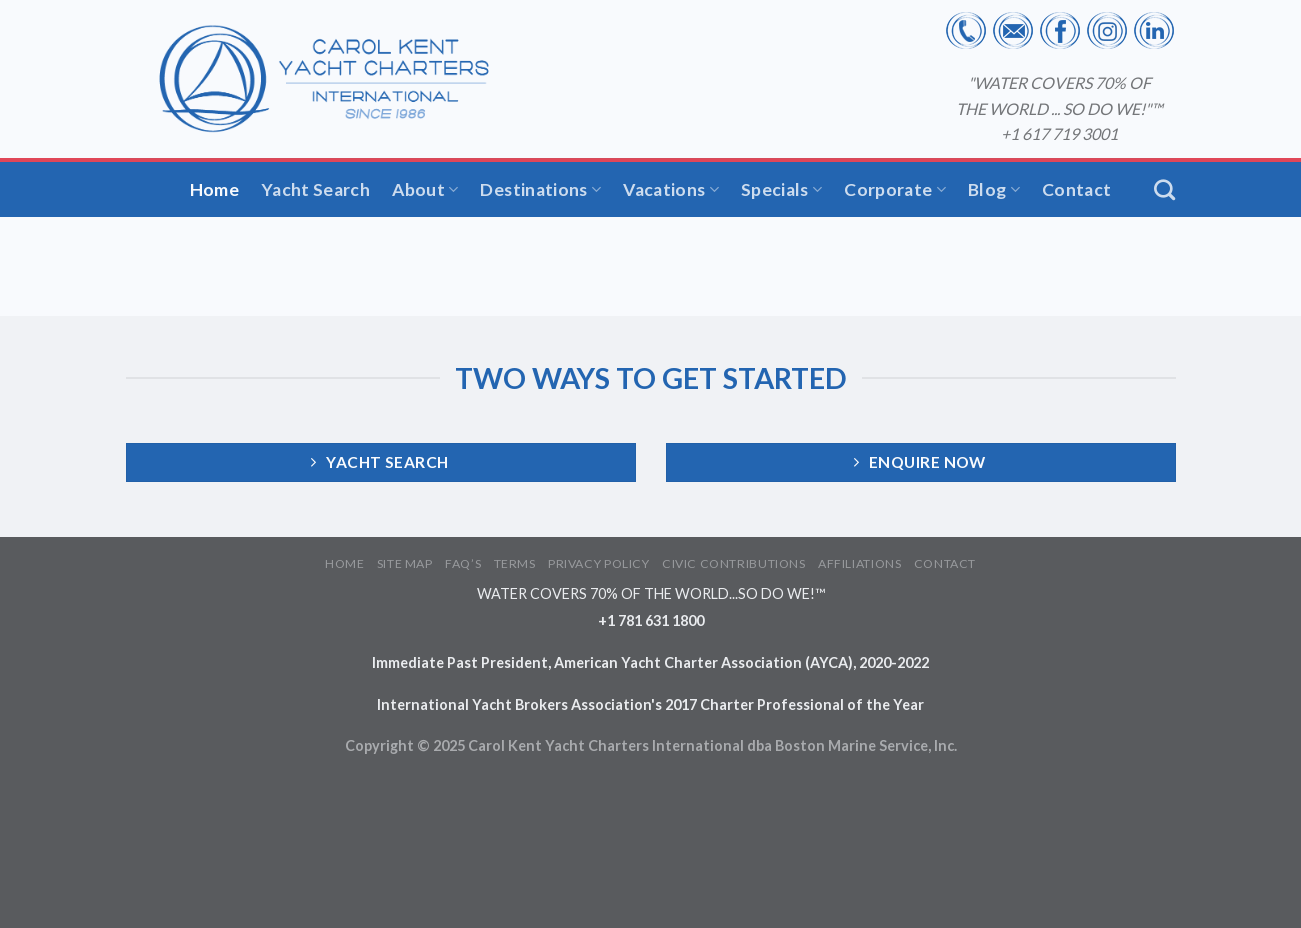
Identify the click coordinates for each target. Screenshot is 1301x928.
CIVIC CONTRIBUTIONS (734, 563)
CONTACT (945, 563)
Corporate (895, 189)
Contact (1076, 189)
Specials (781, 189)
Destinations (540, 189)
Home (214, 189)
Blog (994, 189)
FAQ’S (463, 563)
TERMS (515, 563)
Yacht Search (315, 189)
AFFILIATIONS (859, 563)
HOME (344, 563)
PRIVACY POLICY (599, 563)
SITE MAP (405, 563)
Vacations (671, 189)
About (425, 189)
